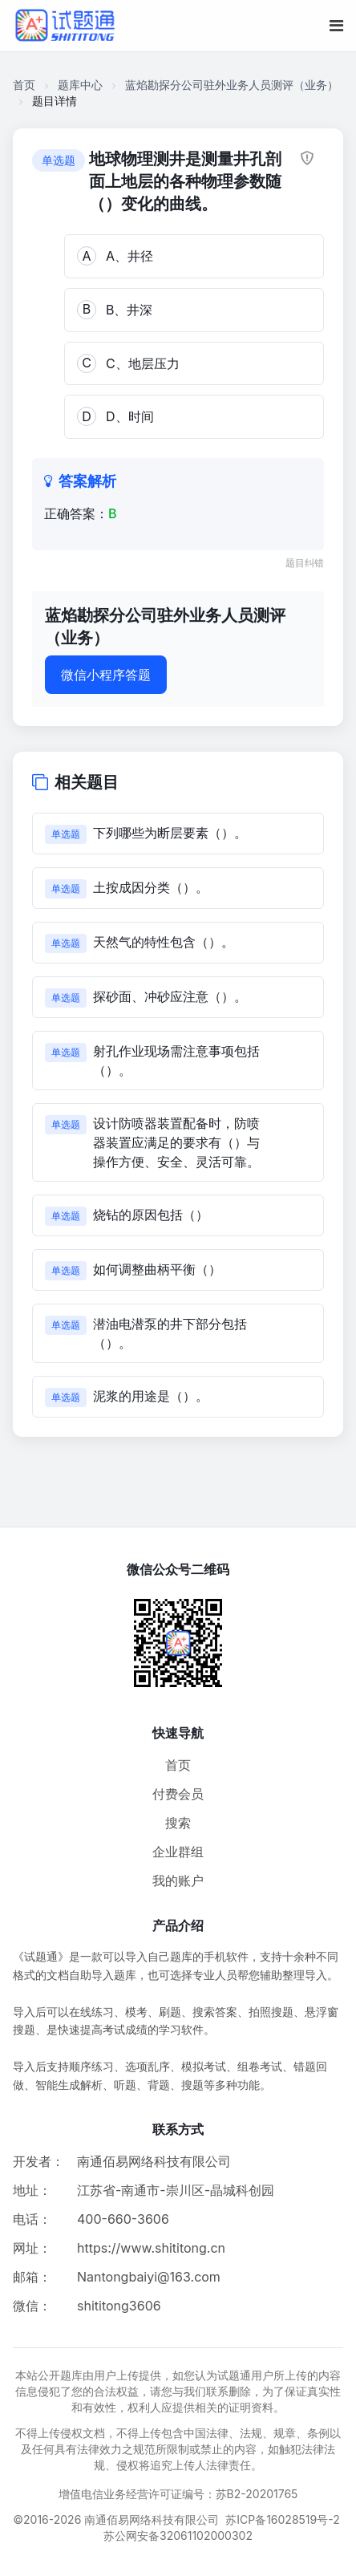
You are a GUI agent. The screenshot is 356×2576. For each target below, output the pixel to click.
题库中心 (80, 84)
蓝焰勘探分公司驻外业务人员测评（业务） (231, 84)
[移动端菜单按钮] (336, 25)
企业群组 (178, 1852)
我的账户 (178, 1880)
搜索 (178, 1823)
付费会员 (178, 1794)
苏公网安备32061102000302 (178, 2535)
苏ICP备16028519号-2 (282, 2519)
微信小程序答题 (106, 675)
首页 (24, 84)
